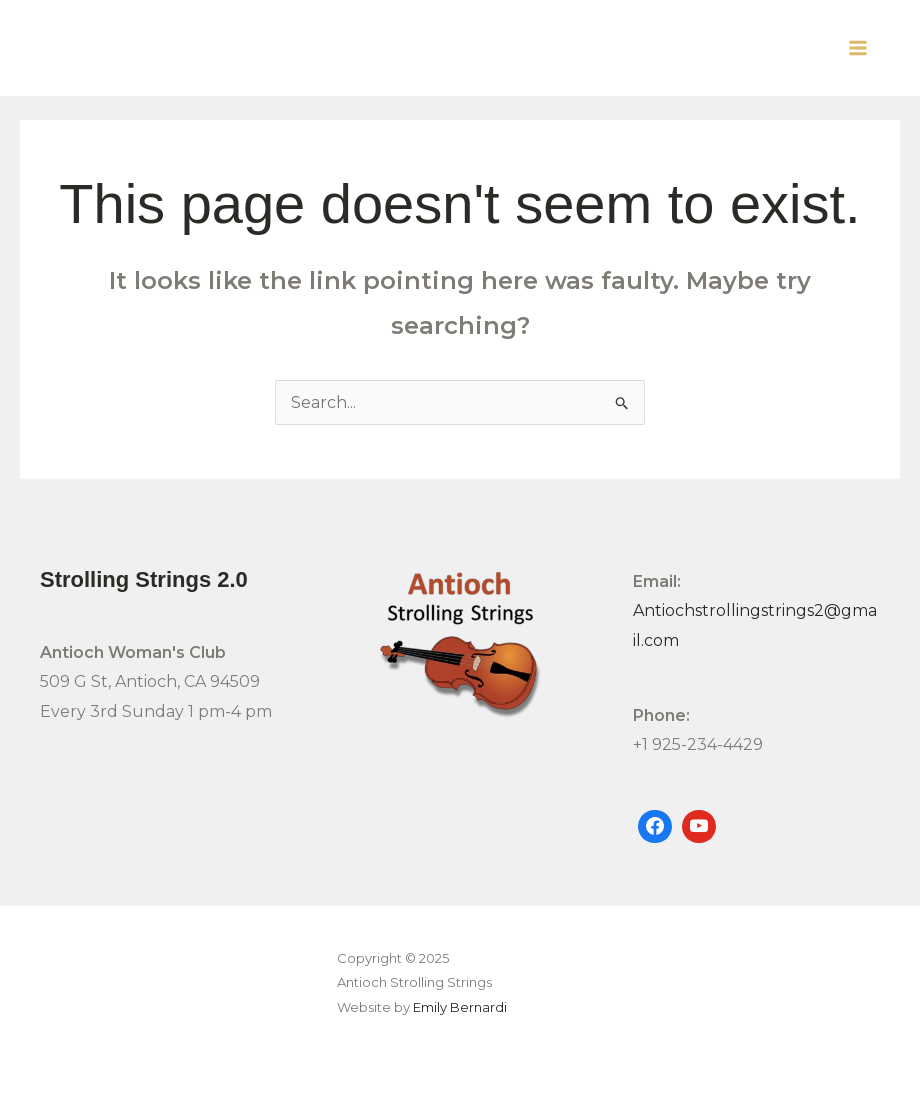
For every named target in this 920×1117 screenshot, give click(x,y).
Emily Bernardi (460, 1007)
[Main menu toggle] (858, 48)
